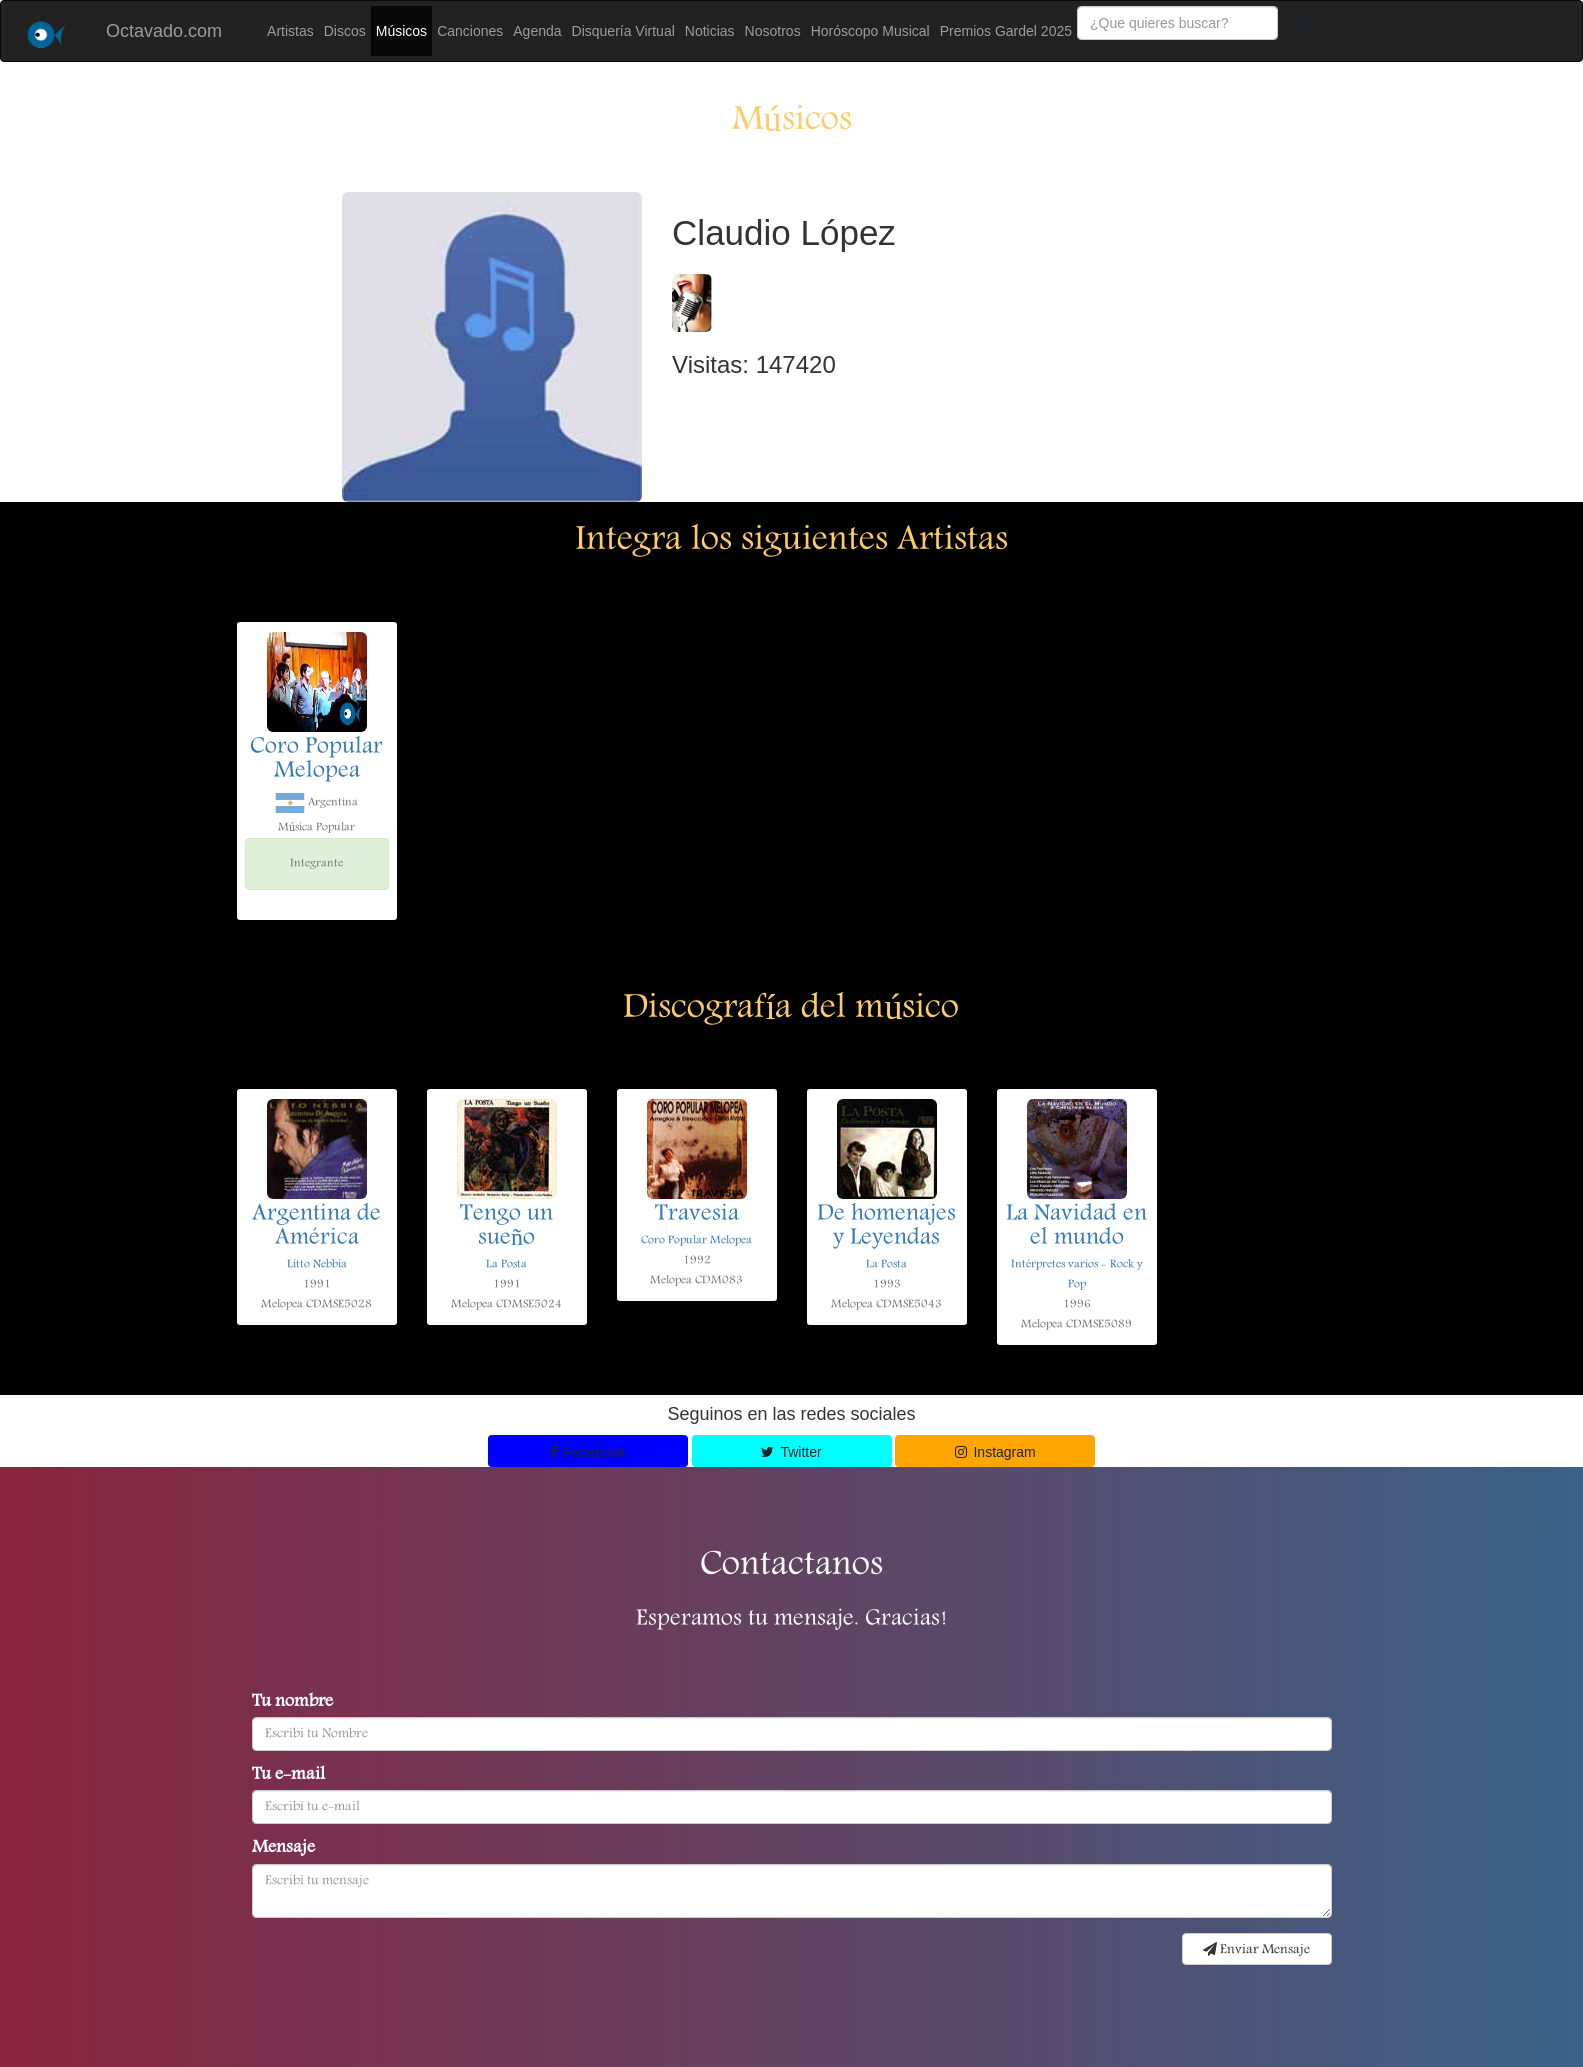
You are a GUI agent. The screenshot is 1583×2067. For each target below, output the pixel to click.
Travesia (697, 1215)
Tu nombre (292, 1703)
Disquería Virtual (623, 31)
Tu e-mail (288, 1776)
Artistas (290, 31)
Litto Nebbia (317, 1264)
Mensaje (283, 1849)
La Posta (506, 1264)
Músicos (401, 31)
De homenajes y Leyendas (886, 1227)
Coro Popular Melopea (316, 760)
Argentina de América (316, 1227)
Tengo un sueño (506, 1227)
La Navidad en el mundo (1076, 1227)
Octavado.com (164, 31)
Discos (345, 31)
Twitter (791, 1452)
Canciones (470, 31)
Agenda (537, 31)
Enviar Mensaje (1256, 1950)
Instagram (995, 1452)
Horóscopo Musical (870, 31)
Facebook (588, 1452)
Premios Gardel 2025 (1006, 31)
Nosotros (773, 31)
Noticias (710, 31)
